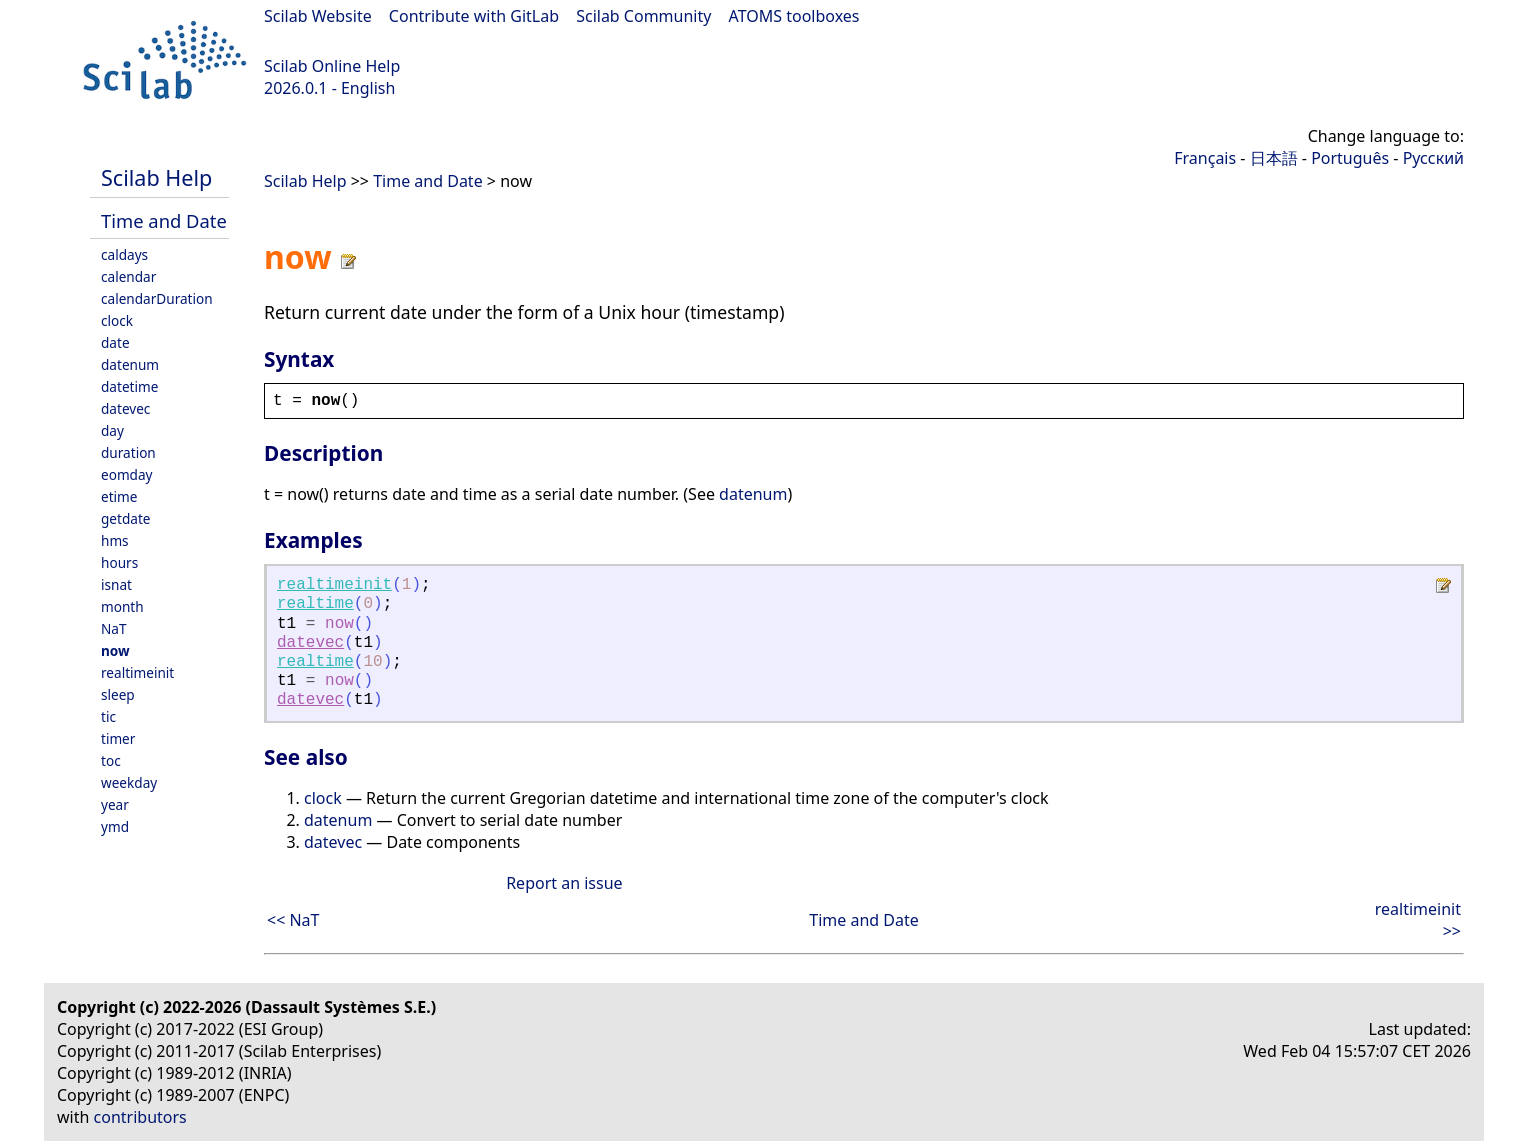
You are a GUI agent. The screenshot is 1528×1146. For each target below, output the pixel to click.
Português (1350, 158)
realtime (315, 604)
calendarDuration (157, 298)
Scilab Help (156, 177)
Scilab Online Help (332, 66)
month (122, 606)
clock (117, 320)
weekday (129, 782)
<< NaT (293, 920)
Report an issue (564, 883)
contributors (140, 1117)
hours (119, 562)
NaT (114, 628)
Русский (1433, 158)
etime (119, 496)
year (115, 804)
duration (128, 452)
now (115, 650)
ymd (115, 826)
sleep (118, 694)
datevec (125, 408)
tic (108, 716)
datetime (129, 386)
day (112, 430)
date (115, 342)
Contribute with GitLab (474, 16)
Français (1205, 158)
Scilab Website (318, 16)
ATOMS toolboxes (794, 16)
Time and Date (164, 220)
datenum (130, 364)
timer (118, 738)
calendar (128, 276)
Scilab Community (643, 16)
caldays (124, 254)
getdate (126, 518)
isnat (116, 584)
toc (111, 760)
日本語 (1274, 158)
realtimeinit (137, 672)
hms (115, 540)
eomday (127, 474)
